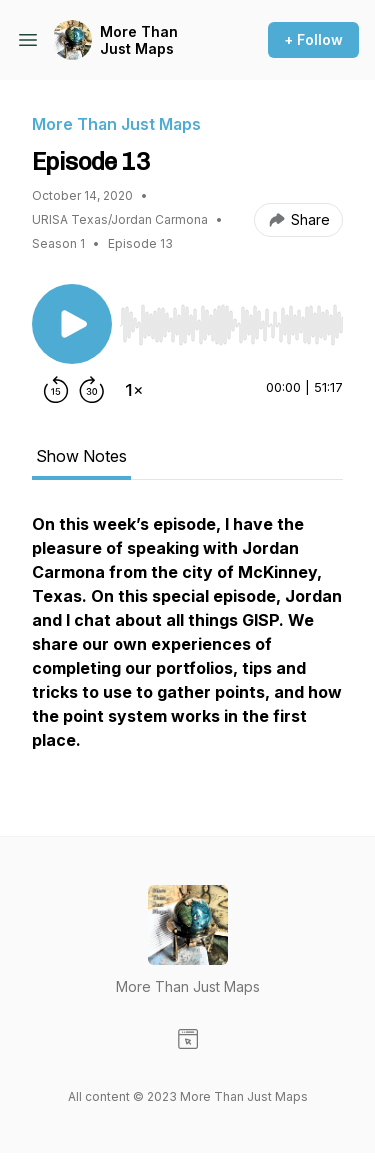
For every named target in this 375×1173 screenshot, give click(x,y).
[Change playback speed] (134, 390)
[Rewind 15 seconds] (56, 390)
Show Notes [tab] (81, 456)
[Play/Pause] (72, 324)
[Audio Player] (231, 319)
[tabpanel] (187, 642)
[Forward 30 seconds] (92, 390)
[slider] (231, 325)
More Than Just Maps (139, 40)
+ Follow (313, 39)
